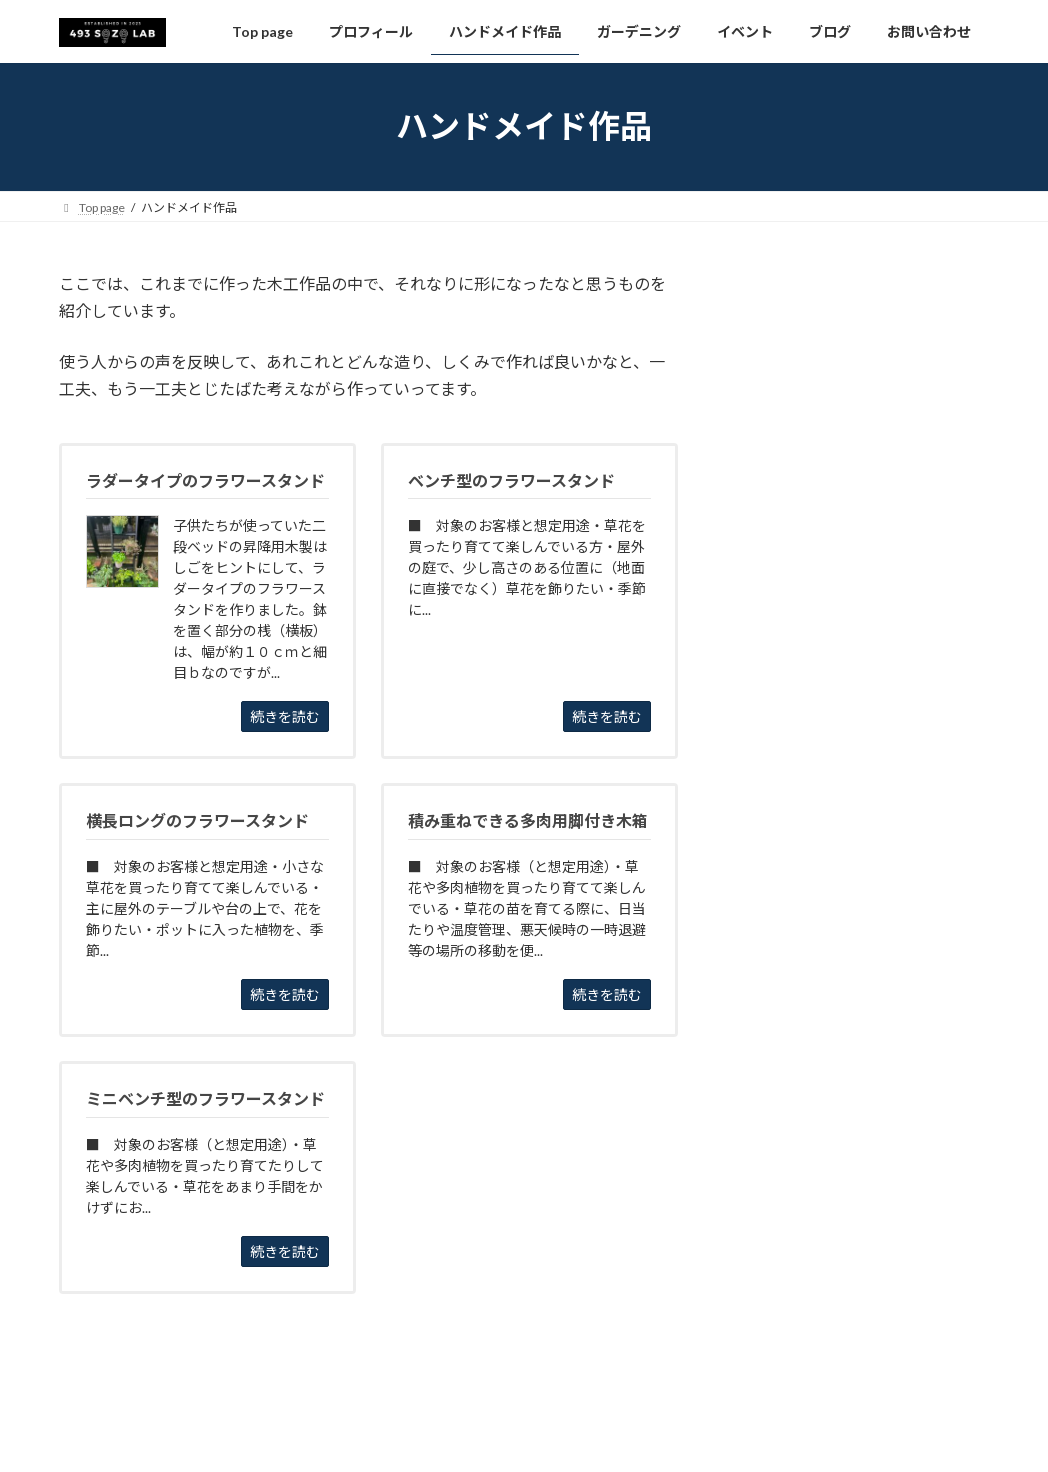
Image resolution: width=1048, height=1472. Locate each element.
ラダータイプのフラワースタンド (848, 406)
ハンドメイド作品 (802, 282)
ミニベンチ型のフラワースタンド (848, 365)
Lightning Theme (519, 1436)
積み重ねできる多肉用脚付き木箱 (849, 487)
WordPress (416, 1436)
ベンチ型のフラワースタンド (834, 325)
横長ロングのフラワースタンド (841, 447)
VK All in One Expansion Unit (653, 1436)
